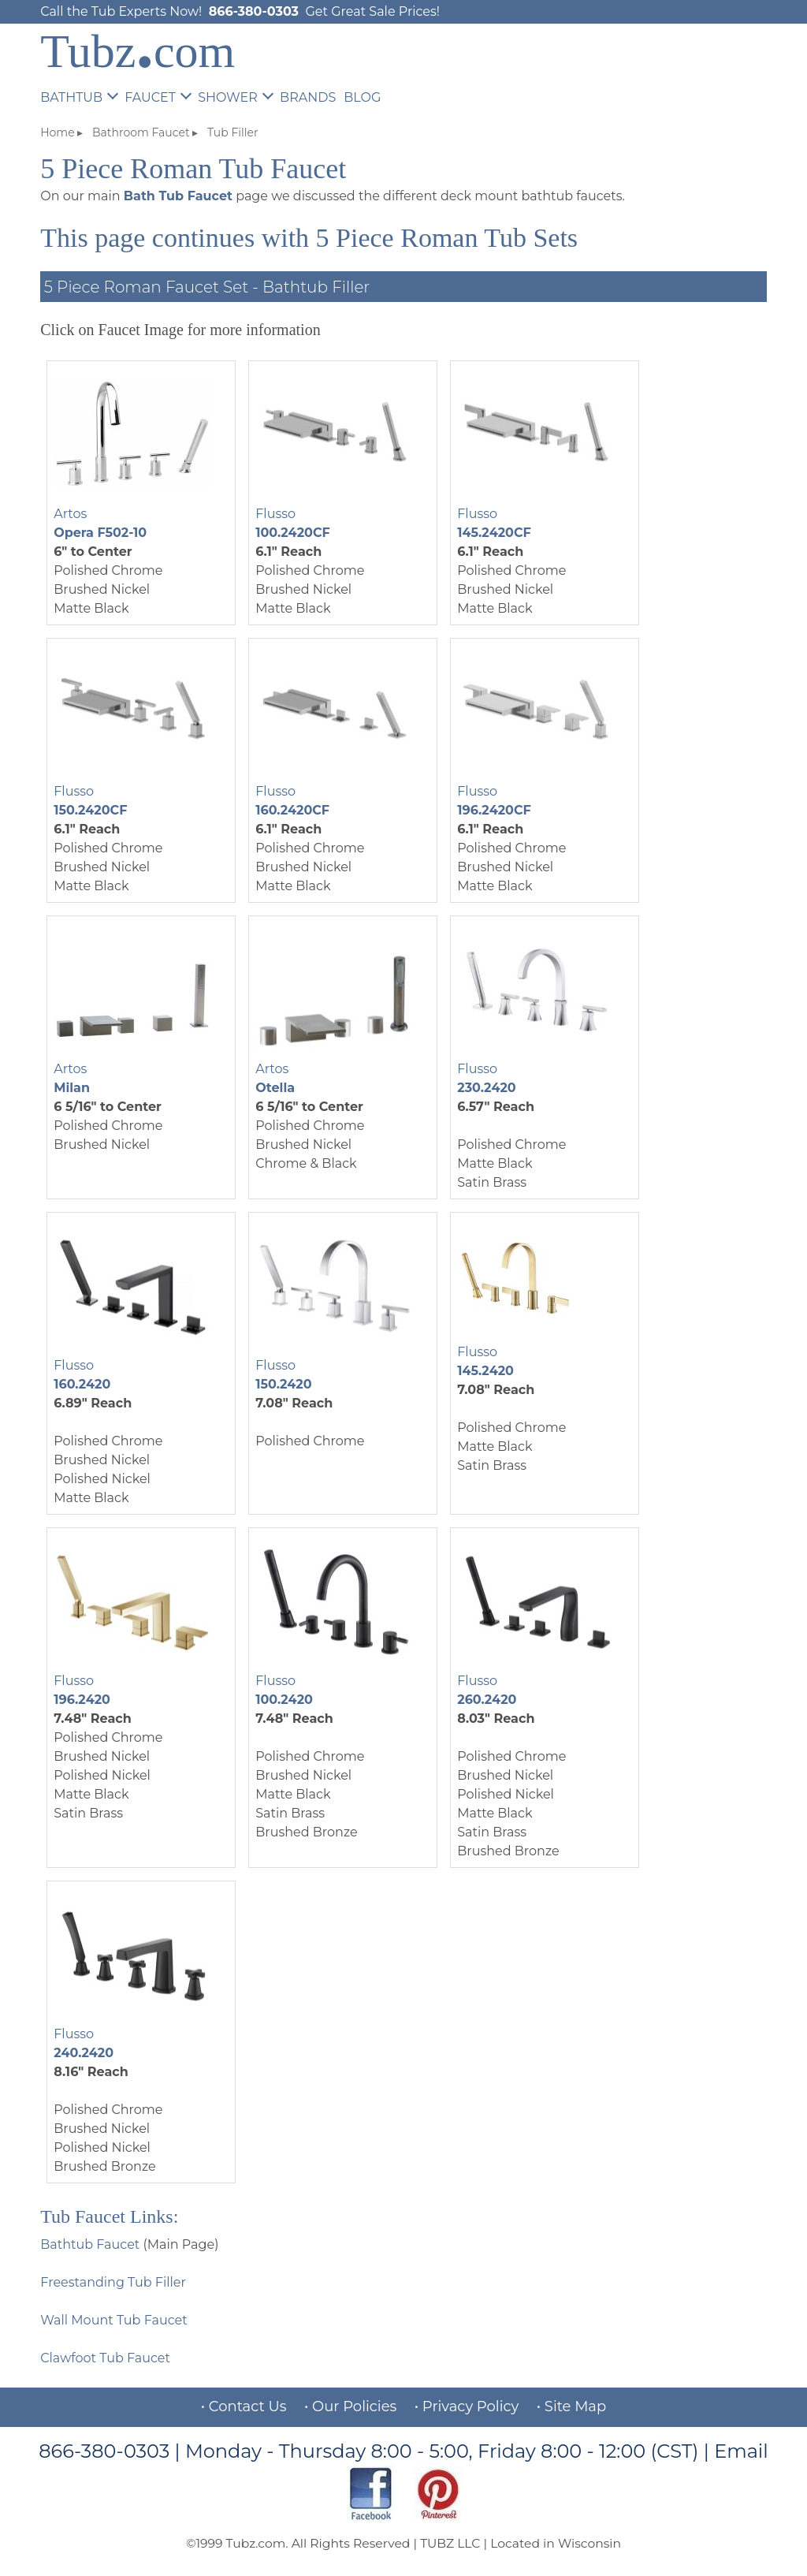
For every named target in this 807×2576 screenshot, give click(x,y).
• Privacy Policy (467, 2406)
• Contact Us (244, 2406)
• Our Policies (350, 2406)
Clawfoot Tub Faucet (105, 2357)
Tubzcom (137, 51)
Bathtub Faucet (89, 2244)
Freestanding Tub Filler (113, 2282)
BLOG (362, 97)
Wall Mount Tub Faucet (113, 2320)
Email (741, 2451)
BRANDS (308, 97)
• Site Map (571, 2406)
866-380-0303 (254, 11)
